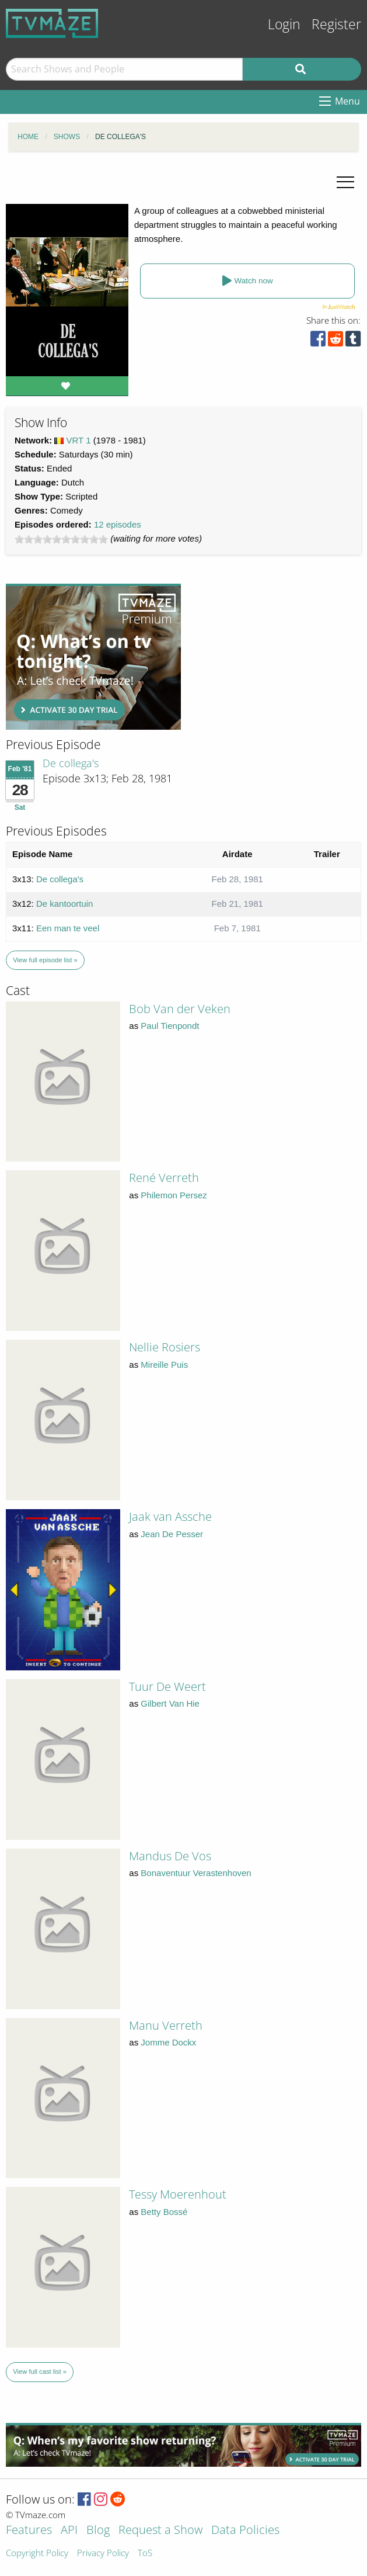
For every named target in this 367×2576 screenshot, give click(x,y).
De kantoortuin (64, 904)
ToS (145, 2553)
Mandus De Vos (170, 1856)
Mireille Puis (164, 1365)
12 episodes (117, 524)
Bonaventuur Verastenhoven (196, 1873)
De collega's (71, 763)
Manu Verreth (165, 2025)
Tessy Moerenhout (177, 2194)
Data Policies (245, 2530)
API (69, 2530)
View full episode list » (45, 959)
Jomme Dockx (168, 2042)
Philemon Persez (174, 1195)
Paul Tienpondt (170, 1026)
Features (29, 2530)
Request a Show (160, 2530)
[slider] (61, 539)
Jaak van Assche (170, 1516)
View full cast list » (40, 2371)
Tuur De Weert (167, 1686)
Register (336, 24)
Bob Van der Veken (179, 1009)
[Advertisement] (93, 657)
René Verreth (164, 1177)
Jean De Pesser (172, 1534)
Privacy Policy (103, 2553)
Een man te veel (67, 928)
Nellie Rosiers (164, 1347)
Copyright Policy (37, 2553)
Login (284, 24)
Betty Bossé (164, 2212)
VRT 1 (79, 440)
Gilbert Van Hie (170, 1703)
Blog (98, 2530)
